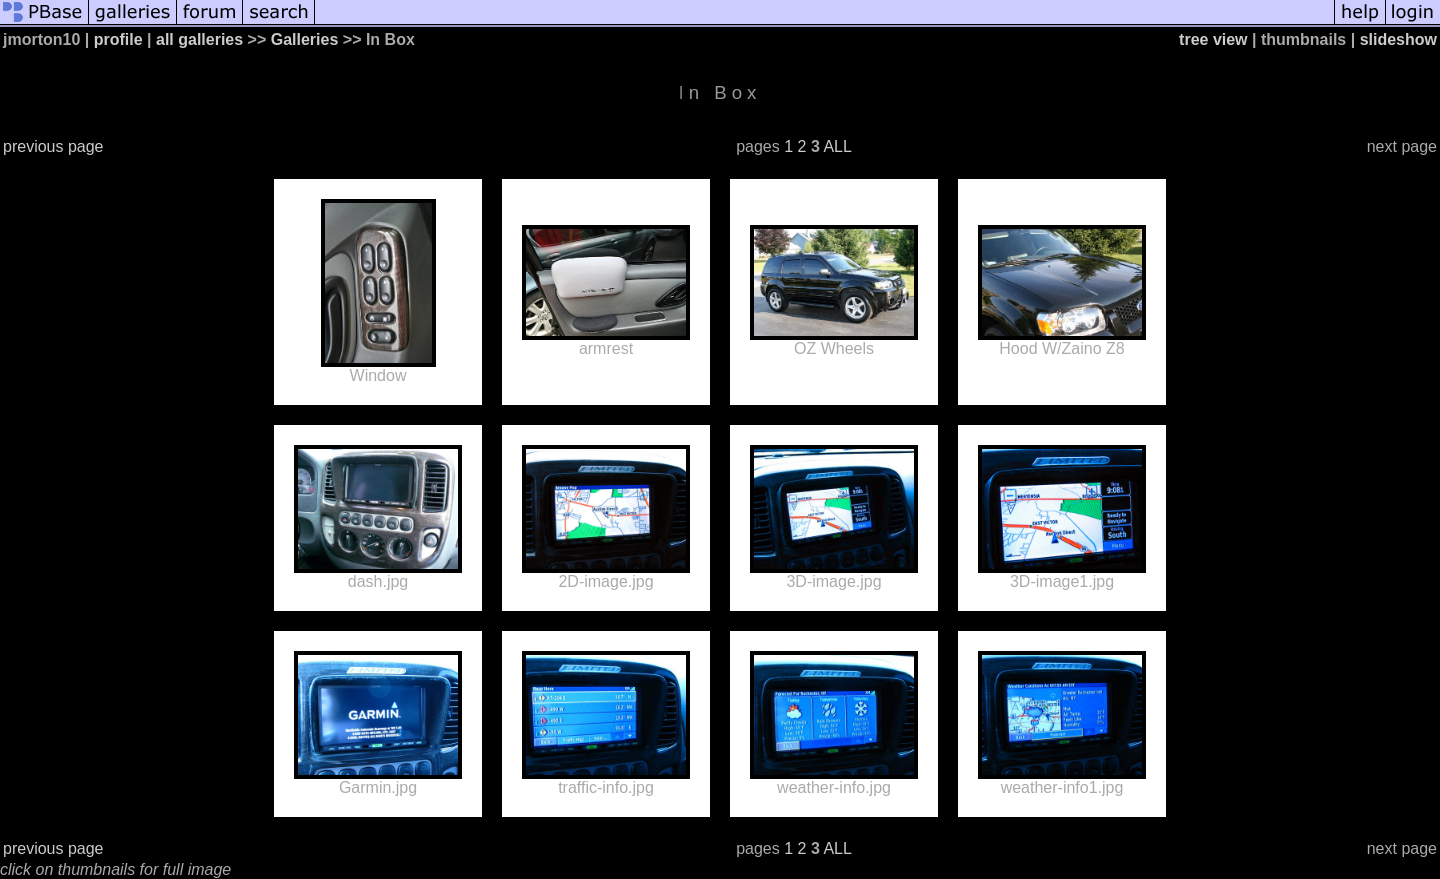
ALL (837, 146)
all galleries (199, 39)
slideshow (1398, 39)
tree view (1213, 39)
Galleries (305, 39)
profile (118, 39)
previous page (53, 146)
